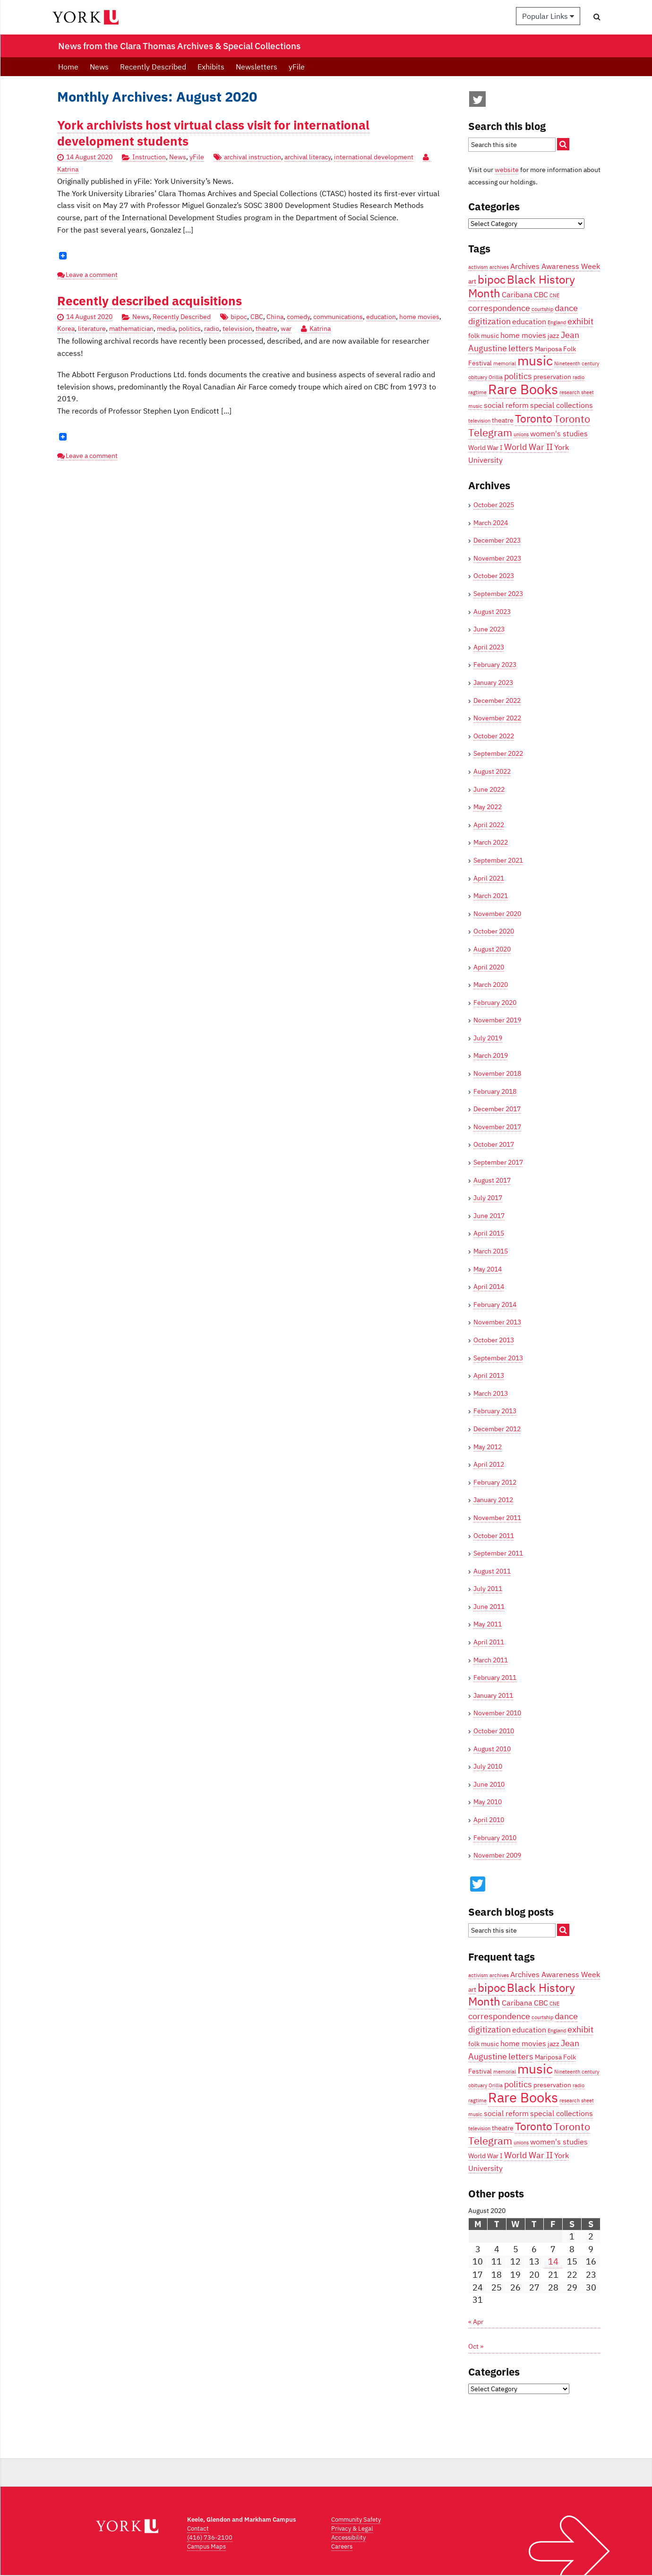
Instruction (149, 157)
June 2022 (489, 789)
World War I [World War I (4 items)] (485, 447)
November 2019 (497, 1020)
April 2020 (488, 967)
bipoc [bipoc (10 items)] (492, 279)
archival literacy (307, 157)
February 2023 (494, 664)
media (166, 328)
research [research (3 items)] (569, 392)
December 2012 (497, 1429)
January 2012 (493, 1499)
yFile (297, 66)
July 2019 (487, 1038)
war (286, 328)
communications (338, 316)
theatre (266, 328)
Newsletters (256, 66)
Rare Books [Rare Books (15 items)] (523, 389)
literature (92, 328)
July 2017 (487, 1197)
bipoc (239, 316)
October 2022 (493, 736)
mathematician (131, 328)
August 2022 (492, 771)
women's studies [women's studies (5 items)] (559, 433)
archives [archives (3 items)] (499, 267)
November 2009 (497, 1855)
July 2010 (487, 1766)
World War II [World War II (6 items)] (528, 446)
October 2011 (493, 1535)
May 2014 (487, 1269)
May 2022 (487, 807)
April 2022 (488, 825)
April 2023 (488, 647)
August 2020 (492, 949)
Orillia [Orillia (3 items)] (496, 377)
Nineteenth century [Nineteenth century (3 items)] (576, 363)
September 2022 (498, 753)
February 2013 (494, 1411)
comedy (298, 316)
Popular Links (548, 16)
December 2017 (497, 1109)
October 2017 (493, 1144)
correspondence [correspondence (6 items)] (499, 307)
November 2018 (497, 1073)
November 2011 (497, 1517)
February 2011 (494, 1677)
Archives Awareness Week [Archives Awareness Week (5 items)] (555, 266)
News (99, 66)
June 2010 (489, 1784)
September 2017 (498, 1162)
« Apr (475, 2321)
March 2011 (490, 1660)
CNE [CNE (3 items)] (554, 295)
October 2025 (493, 505)
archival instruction (252, 157)
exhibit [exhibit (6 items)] (580, 321)
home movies (419, 316)
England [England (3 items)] (557, 322)
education (381, 316)
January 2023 (493, 682)
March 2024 (490, 523)
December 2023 (497, 540)
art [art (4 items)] (472, 281)
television (237, 328)
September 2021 (498, 860)
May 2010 (487, 1802)
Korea (66, 328)
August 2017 (492, 1180)
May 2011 (487, 1624)
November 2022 (497, 718)
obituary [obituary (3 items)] (477, 377)
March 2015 (490, 1251)
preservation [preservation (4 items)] (552, 376)
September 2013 (498, 1358)
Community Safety (356, 2519)
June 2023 (489, 629)
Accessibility (348, 2537)
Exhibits (210, 66)
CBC (256, 316)
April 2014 (488, 1286)
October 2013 (493, 1340)
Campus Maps (206, 2546)
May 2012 (487, 1447)
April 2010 (488, 1819)
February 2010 (494, 1837)
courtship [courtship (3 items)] (542, 309)
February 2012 (494, 1482)
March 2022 (490, 842)
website (507, 169)
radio (211, 328)
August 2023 (492, 611)
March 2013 (490, 1393)
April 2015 (488, 1233)
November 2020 (497, 913)
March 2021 (490, 895)
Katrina (320, 328)
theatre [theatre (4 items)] (503, 420)
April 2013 (488, 1375)
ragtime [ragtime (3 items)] (477, 392)
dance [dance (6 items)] (566, 307)
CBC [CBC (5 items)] (541, 294)
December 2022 (497, 700)
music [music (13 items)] (535, 360)
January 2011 (493, 1695)
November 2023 (497, 558)
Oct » (475, 2346)
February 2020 (494, 1002)
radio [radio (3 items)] (578, 377)
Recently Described (153, 66)
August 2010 (492, 1749)
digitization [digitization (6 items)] (489, 321)
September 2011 (498, 1553)
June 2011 (489, 1606)
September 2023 (498, 593)
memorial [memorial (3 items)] (504, 363)
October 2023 (493, 575)
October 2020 (493, 931)
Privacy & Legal (352, 2528)
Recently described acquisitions (149, 301)
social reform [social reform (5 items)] (506, 405)
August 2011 (492, 1571)
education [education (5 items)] (529, 321)
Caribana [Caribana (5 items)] (517, 294)
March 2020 (490, 984)
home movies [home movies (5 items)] (523, 335)
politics (190, 328)
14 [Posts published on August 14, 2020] (553, 2261)
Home (68, 66)
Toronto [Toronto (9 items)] (533, 418)
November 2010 (497, 1713)
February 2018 (494, 1091)
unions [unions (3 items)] (521, 434)
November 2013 (497, 1322)
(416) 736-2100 (209, 2537)
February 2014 (494, 1304)
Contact (198, 2528)
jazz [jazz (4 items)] (553, 335)
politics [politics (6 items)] (518, 375)
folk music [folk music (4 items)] (483, 335)
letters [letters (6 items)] (520, 348)
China (274, 316)
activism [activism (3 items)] (478, 267)
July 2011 (487, 1588)
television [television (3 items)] (479, 420)
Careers (341, 2546)
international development (373, 157)
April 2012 (488, 1464)
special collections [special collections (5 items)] (561, 405)
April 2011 (488, 1642)
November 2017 (497, 1127)
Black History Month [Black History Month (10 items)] (521, 286)
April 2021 (488, 878)
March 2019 (490, 1055)
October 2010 (493, 1731)
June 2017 (489, 1215)
